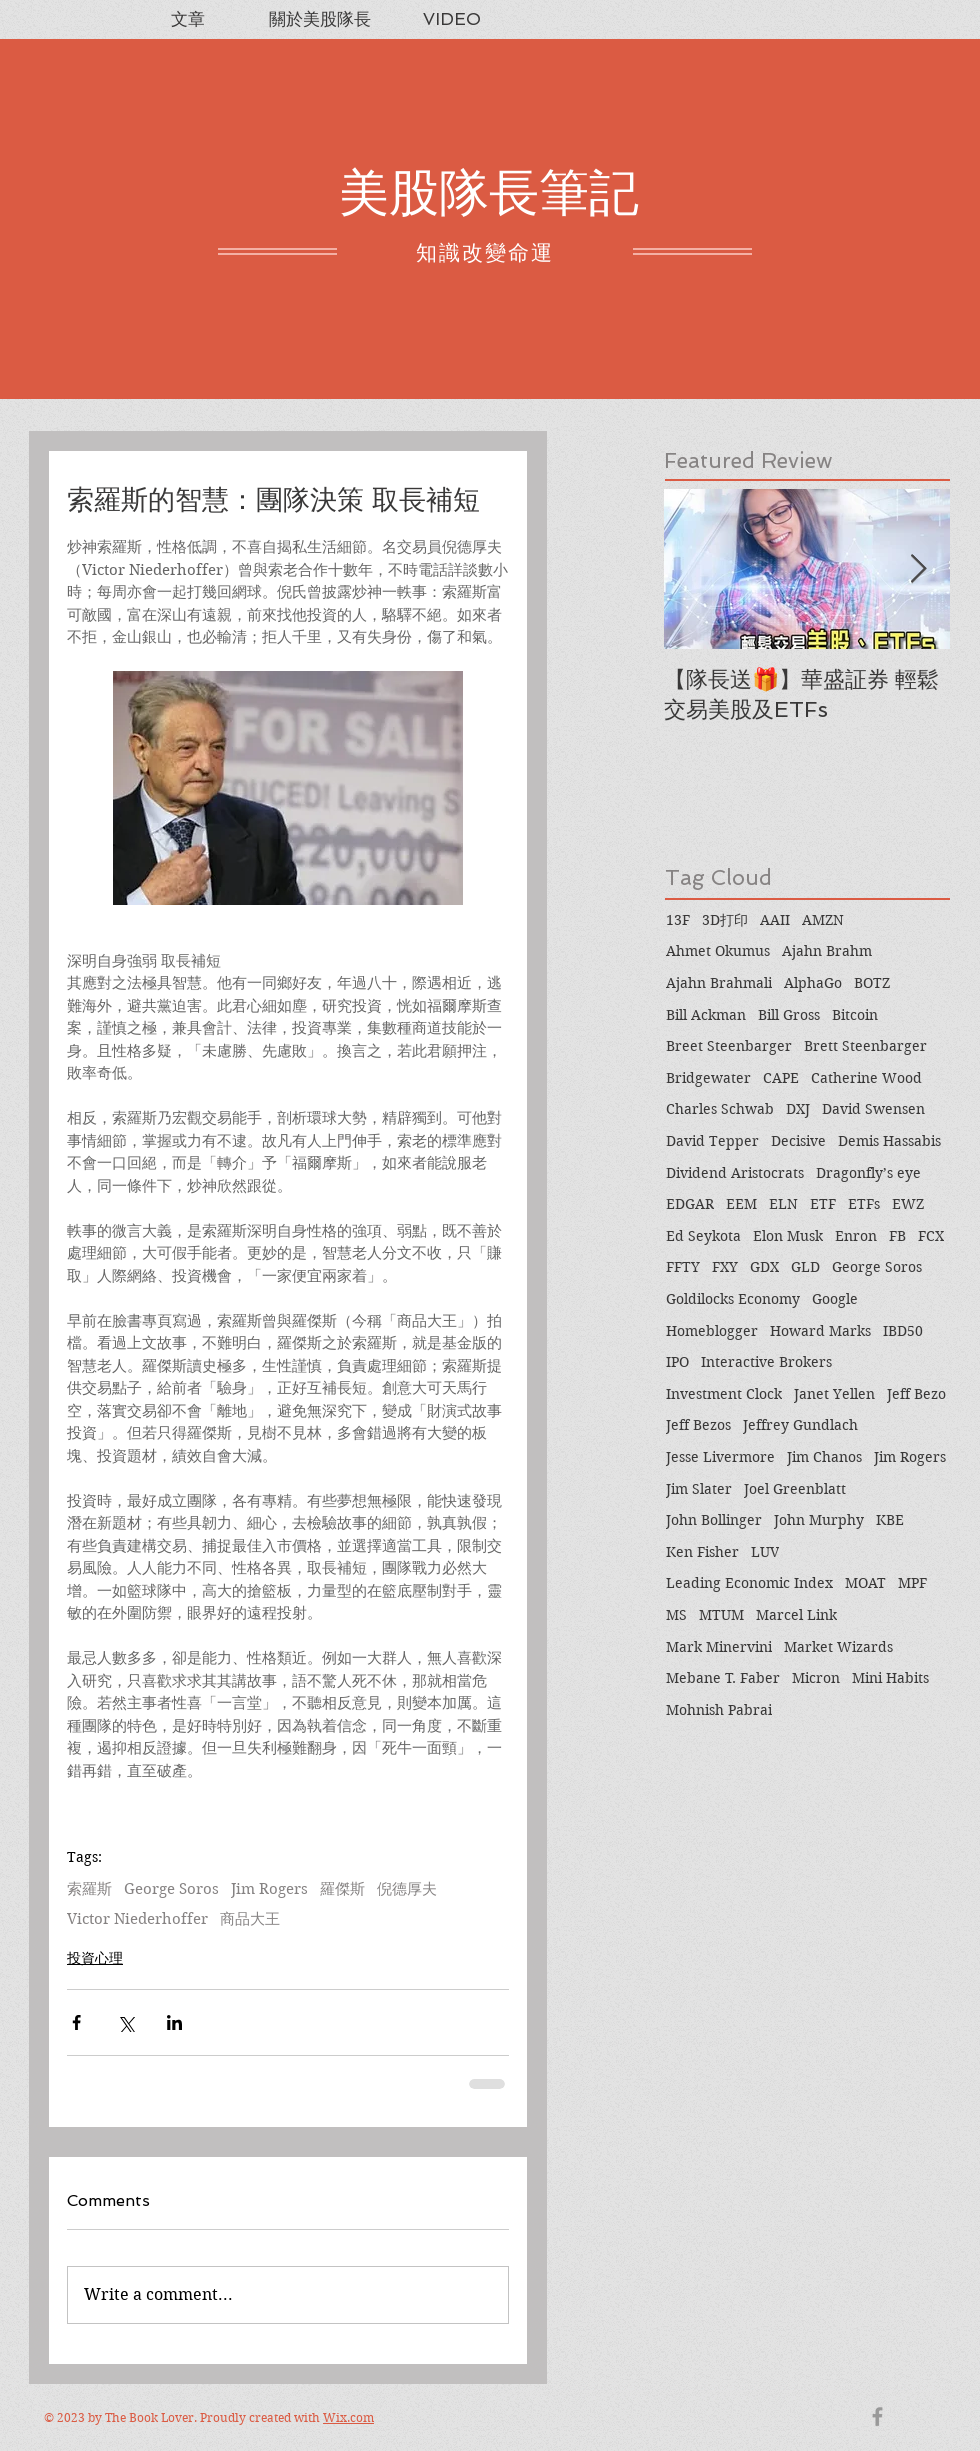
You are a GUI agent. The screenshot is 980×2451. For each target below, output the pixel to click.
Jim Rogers (269, 1889)
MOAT (865, 1583)
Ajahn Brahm (827, 951)
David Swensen (873, 1109)
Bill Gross (789, 1015)
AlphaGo (813, 983)
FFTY (683, 1267)
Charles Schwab (720, 1109)
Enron (856, 1236)
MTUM (721, 1615)
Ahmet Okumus (718, 951)
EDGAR (690, 1204)
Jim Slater (699, 1489)
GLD (805, 1267)
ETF (823, 1204)
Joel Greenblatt (795, 1489)
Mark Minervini (719, 1647)
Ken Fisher (702, 1552)
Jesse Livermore (720, 1457)
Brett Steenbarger (865, 1046)
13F (678, 920)
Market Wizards (838, 1647)
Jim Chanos (824, 1457)
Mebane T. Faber (723, 1678)
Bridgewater (708, 1078)
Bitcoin (855, 1015)
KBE (890, 1520)
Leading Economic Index (749, 1583)
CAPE (781, 1078)
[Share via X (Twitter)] (125, 2022)
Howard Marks (820, 1331)
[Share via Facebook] (76, 2022)
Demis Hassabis (889, 1141)
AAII (775, 920)
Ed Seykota (703, 1236)
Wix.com (348, 2417)
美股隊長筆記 (489, 192)
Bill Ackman (706, 1015)
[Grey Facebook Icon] (877, 2416)
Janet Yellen (834, 1394)
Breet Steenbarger (729, 1046)
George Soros (171, 1889)
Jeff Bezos (698, 1425)
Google (835, 1299)
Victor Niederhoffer (137, 1919)
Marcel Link (796, 1615)
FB (897, 1236)
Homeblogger (712, 1331)
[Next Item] (918, 569)
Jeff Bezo (916, 1394)
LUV (765, 1552)
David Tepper (712, 1141)
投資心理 (95, 1958)
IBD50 (903, 1331)
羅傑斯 (342, 1889)
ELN (783, 1204)
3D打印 (725, 920)
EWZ (908, 1204)
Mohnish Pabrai (719, 1710)
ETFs (864, 1204)
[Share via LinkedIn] (174, 2022)
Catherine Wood (866, 1078)
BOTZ (872, 983)
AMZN (823, 920)
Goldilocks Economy (733, 1299)
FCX (931, 1236)
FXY (725, 1267)
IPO (677, 1362)
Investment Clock (724, 1394)
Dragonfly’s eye (868, 1173)
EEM (741, 1204)
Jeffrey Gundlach (800, 1425)
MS (676, 1615)
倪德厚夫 (407, 1889)
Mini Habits (890, 1678)
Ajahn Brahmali (719, 983)
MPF (912, 1583)
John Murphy (819, 1520)
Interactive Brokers (766, 1362)
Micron (816, 1678)
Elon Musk (788, 1236)
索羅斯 (89, 1889)
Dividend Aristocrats (735, 1173)
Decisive (798, 1141)
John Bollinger (714, 1520)
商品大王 (250, 1919)
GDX (764, 1267)
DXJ (798, 1109)
